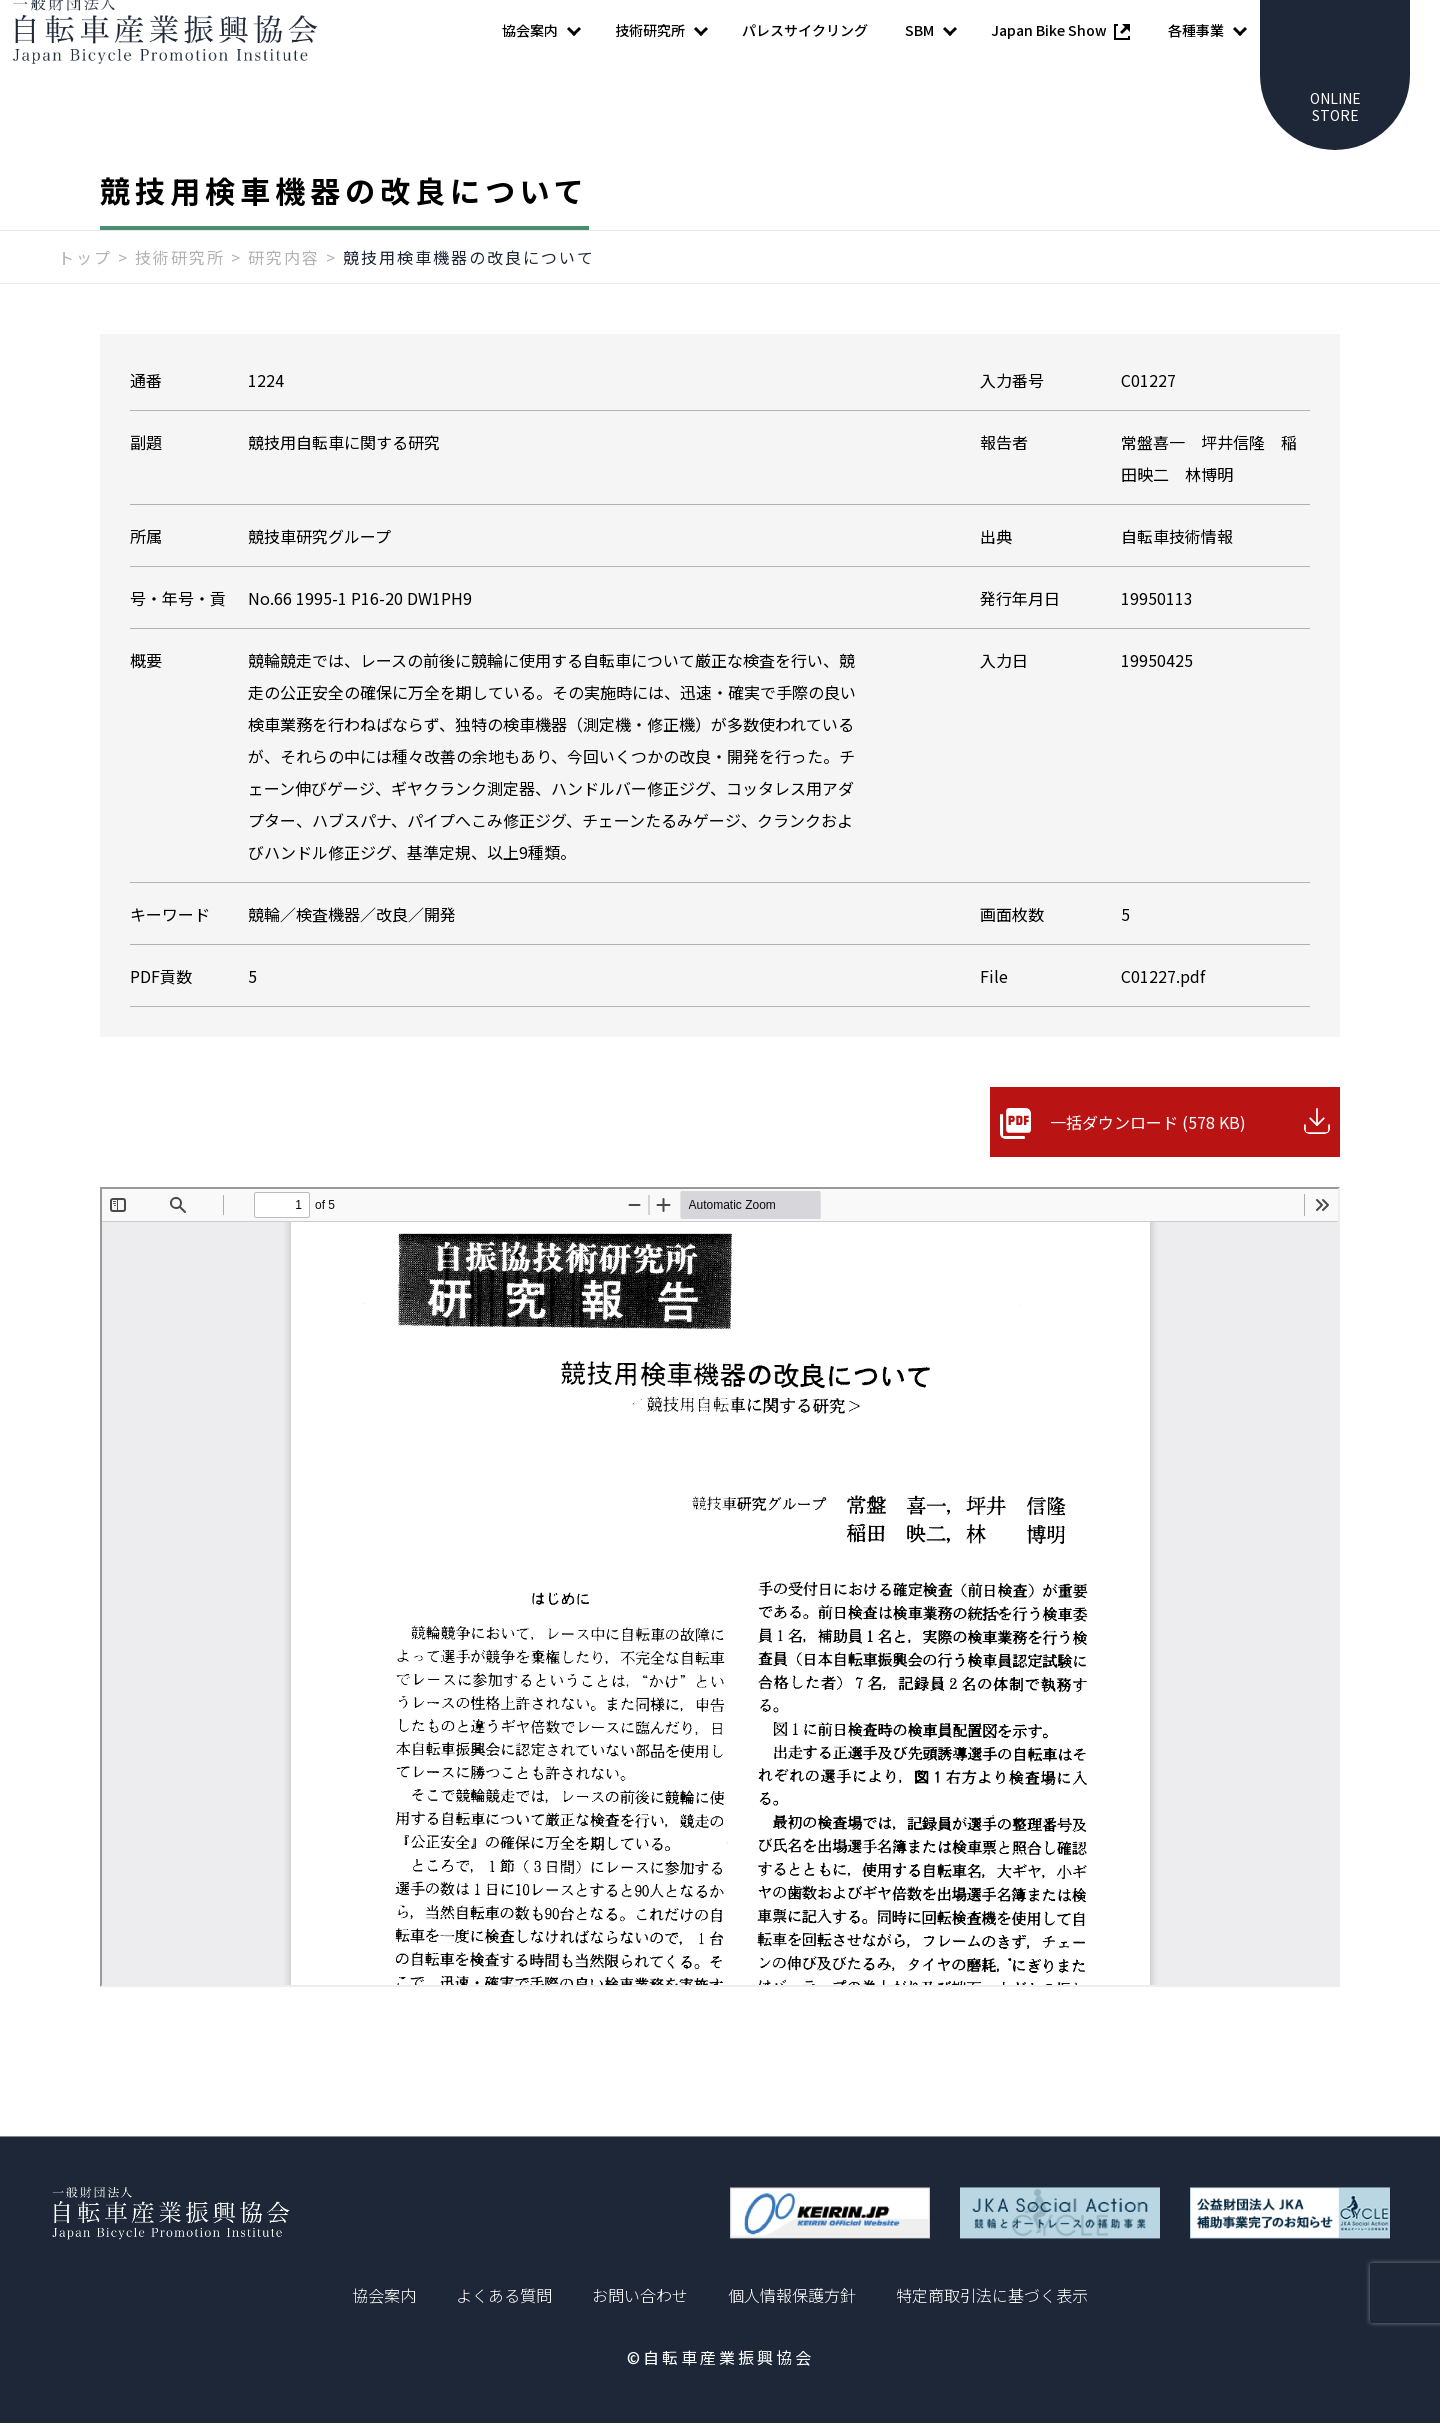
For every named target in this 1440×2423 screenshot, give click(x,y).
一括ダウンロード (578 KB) (1148, 1162)
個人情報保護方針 (792, 2295)
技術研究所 (180, 297)
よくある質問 (504, 2295)
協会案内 (384, 2295)
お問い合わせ (640, 2295)
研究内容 (284, 297)
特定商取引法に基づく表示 (992, 2295)
